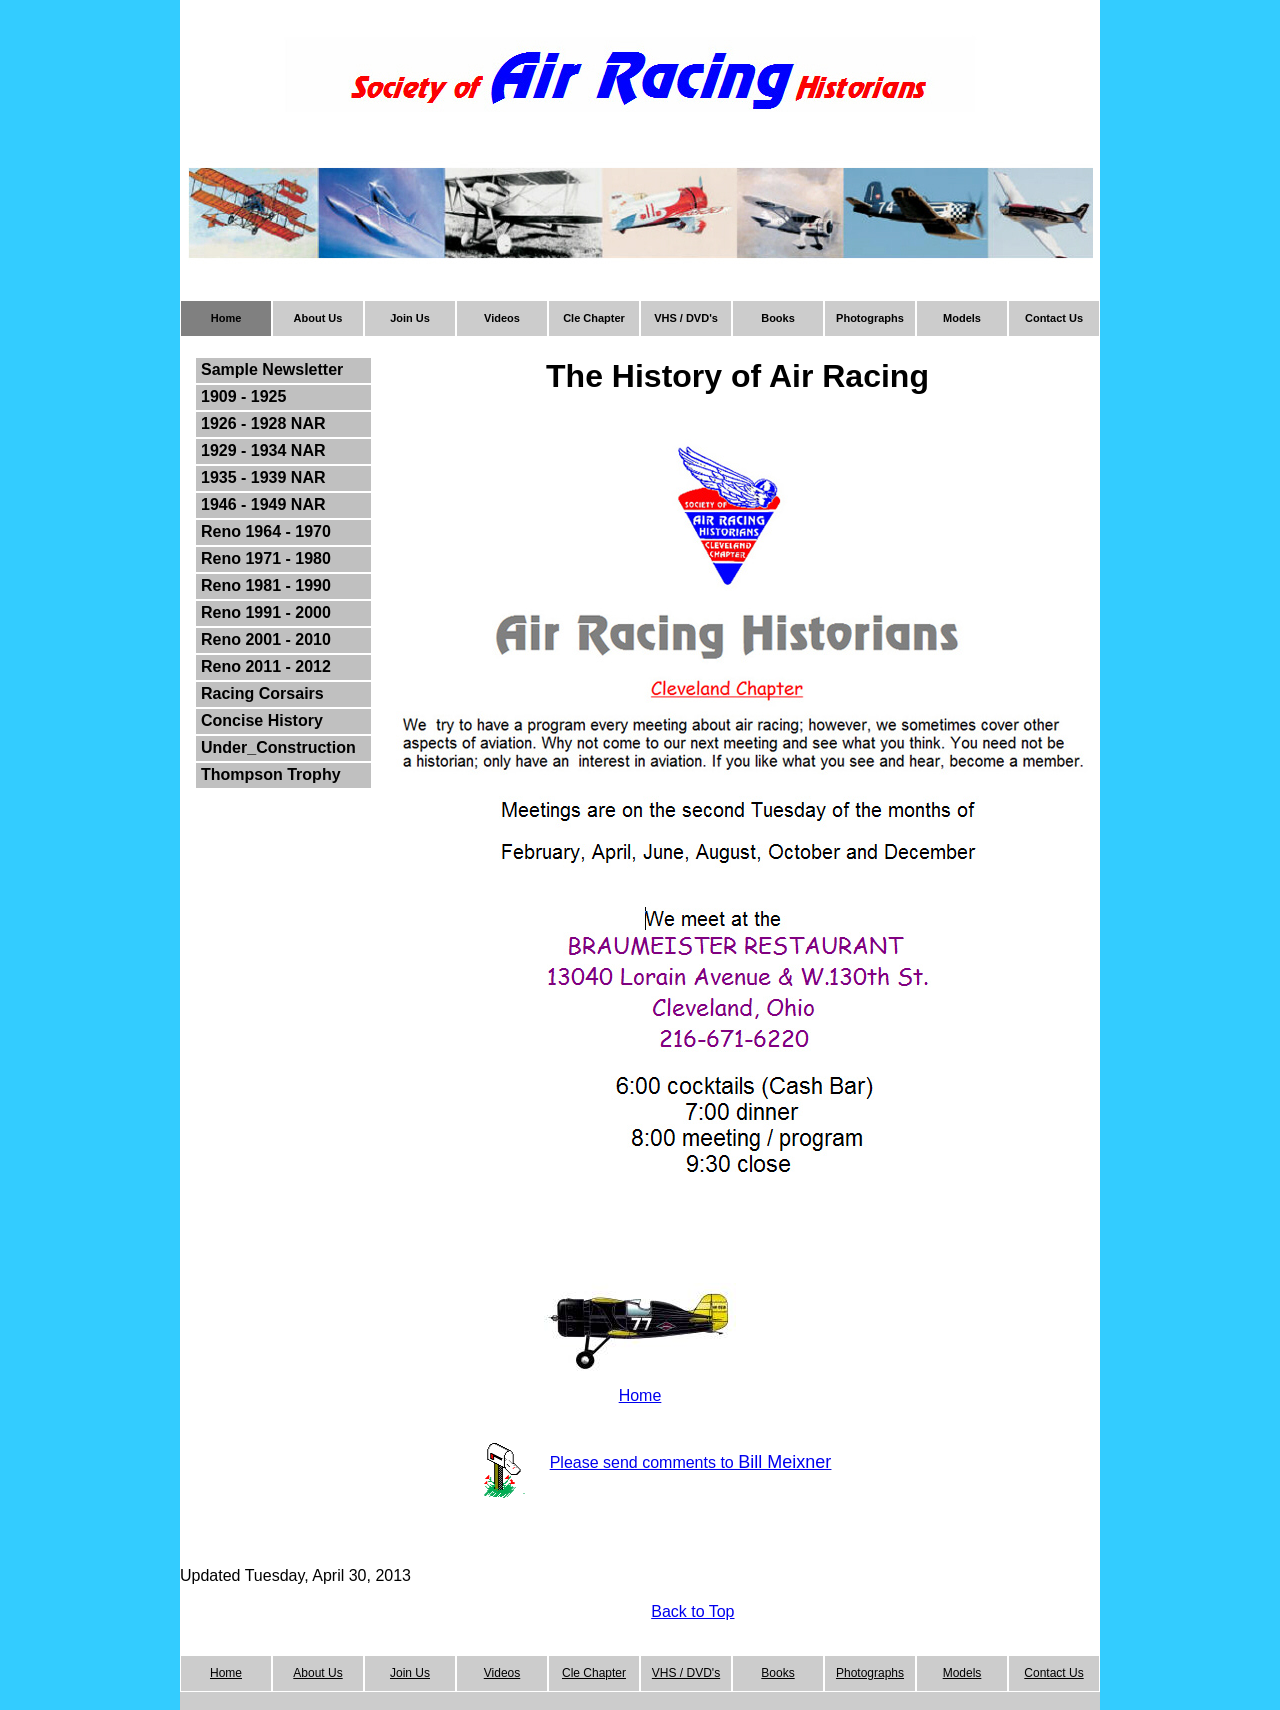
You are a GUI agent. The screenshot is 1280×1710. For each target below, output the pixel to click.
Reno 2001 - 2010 (266, 639)
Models (962, 318)
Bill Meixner (784, 1462)
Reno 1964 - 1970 (266, 531)
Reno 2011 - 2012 (266, 666)
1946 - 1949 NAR (263, 504)
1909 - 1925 (243, 396)
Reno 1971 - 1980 (266, 558)
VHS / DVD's (686, 318)
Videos (502, 318)
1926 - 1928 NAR (263, 423)
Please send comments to (644, 1462)
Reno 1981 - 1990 (266, 585)
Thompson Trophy (271, 774)
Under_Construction (278, 747)
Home (226, 318)
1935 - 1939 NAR (263, 477)
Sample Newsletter (272, 369)
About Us (318, 318)
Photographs (870, 318)
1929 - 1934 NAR (263, 450)
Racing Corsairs (262, 693)
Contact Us (1054, 318)
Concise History (262, 720)
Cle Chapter (594, 318)
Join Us (410, 318)
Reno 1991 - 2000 (266, 612)
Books (778, 318)
